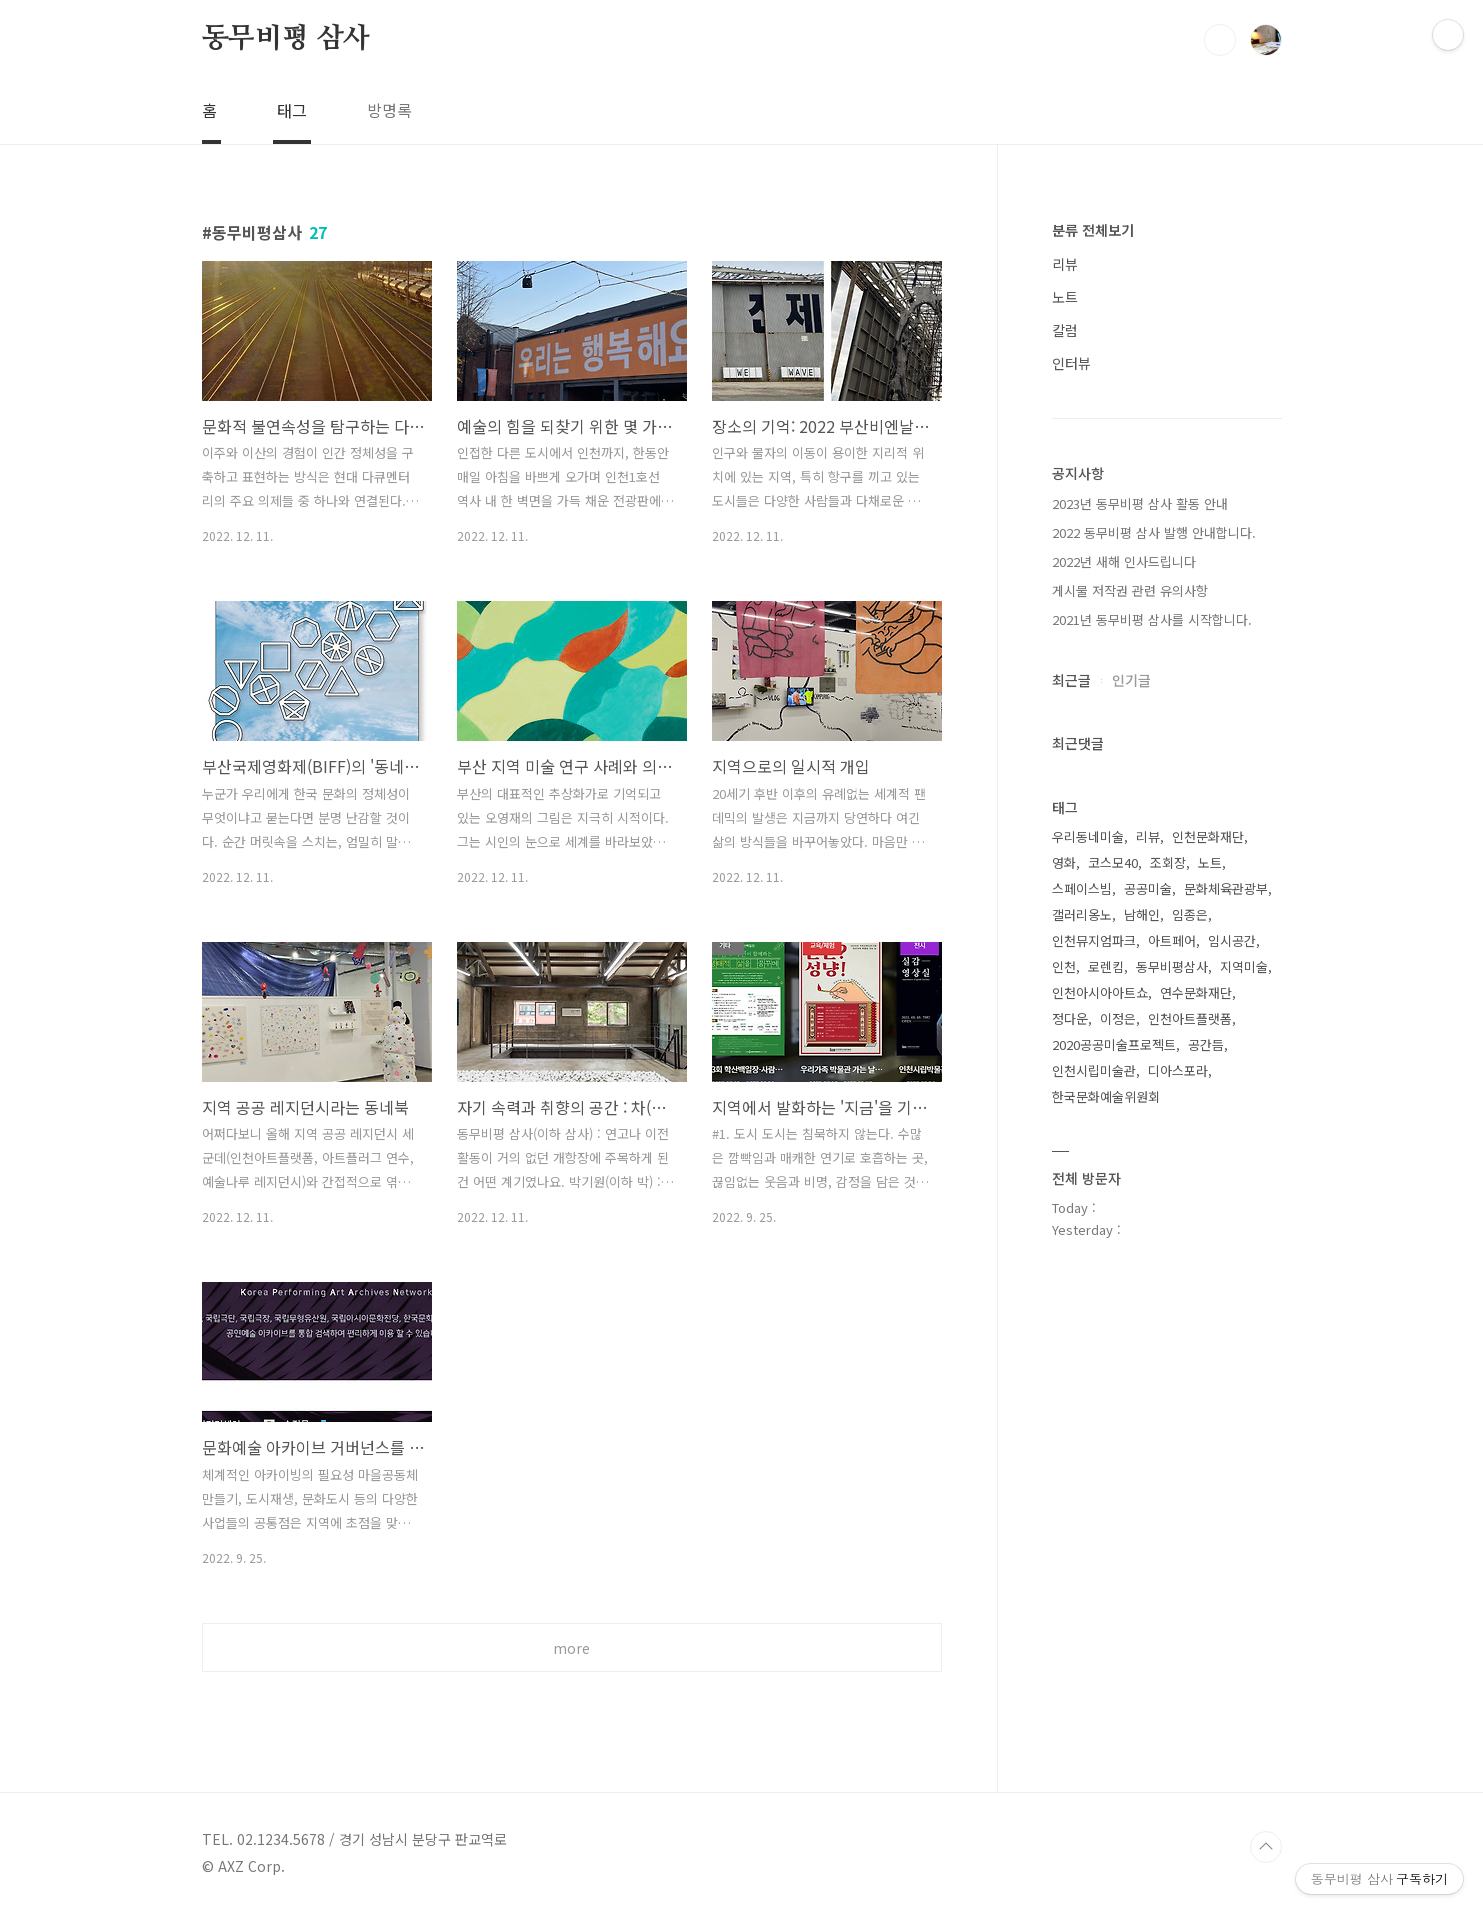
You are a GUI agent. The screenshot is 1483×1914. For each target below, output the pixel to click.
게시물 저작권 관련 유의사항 (1130, 590)
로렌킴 (1106, 966)
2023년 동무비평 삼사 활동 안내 (1140, 503)
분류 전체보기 (1093, 230)
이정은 (1118, 1018)
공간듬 (1206, 1044)
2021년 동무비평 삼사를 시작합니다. (1152, 619)
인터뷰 (1071, 363)
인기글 (1131, 680)
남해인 (1142, 914)
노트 (1065, 297)
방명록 (389, 110)
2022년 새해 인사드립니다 (1124, 561)
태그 (292, 110)
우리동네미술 (1088, 836)
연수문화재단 (1196, 992)
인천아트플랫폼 (1190, 1018)
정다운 (1070, 1018)
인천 (1064, 966)
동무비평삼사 (1172, 966)
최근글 (1071, 680)
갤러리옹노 (1082, 914)
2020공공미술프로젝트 (1114, 1044)
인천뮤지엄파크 (1094, 940)
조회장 (1168, 862)
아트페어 (1172, 940)
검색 (1220, 40)
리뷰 (1065, 264)
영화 (1064, 862)
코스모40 (1113, 862)
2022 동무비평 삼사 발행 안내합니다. (1154, 532)
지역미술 (1244, 966)
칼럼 (1065, 330)
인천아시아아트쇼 (1100, 992)
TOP (1266, 1847)
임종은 (1190, 914)
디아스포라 (1178, 1070)
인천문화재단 (1208, 836)
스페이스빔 (1082, 888)
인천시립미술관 (1094, 1070)
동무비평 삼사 (286, 39)
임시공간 (1232, 940)
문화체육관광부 (1226, 888)
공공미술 (1148, 888)
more (571, 1648)
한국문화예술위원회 (1106, 1096)
